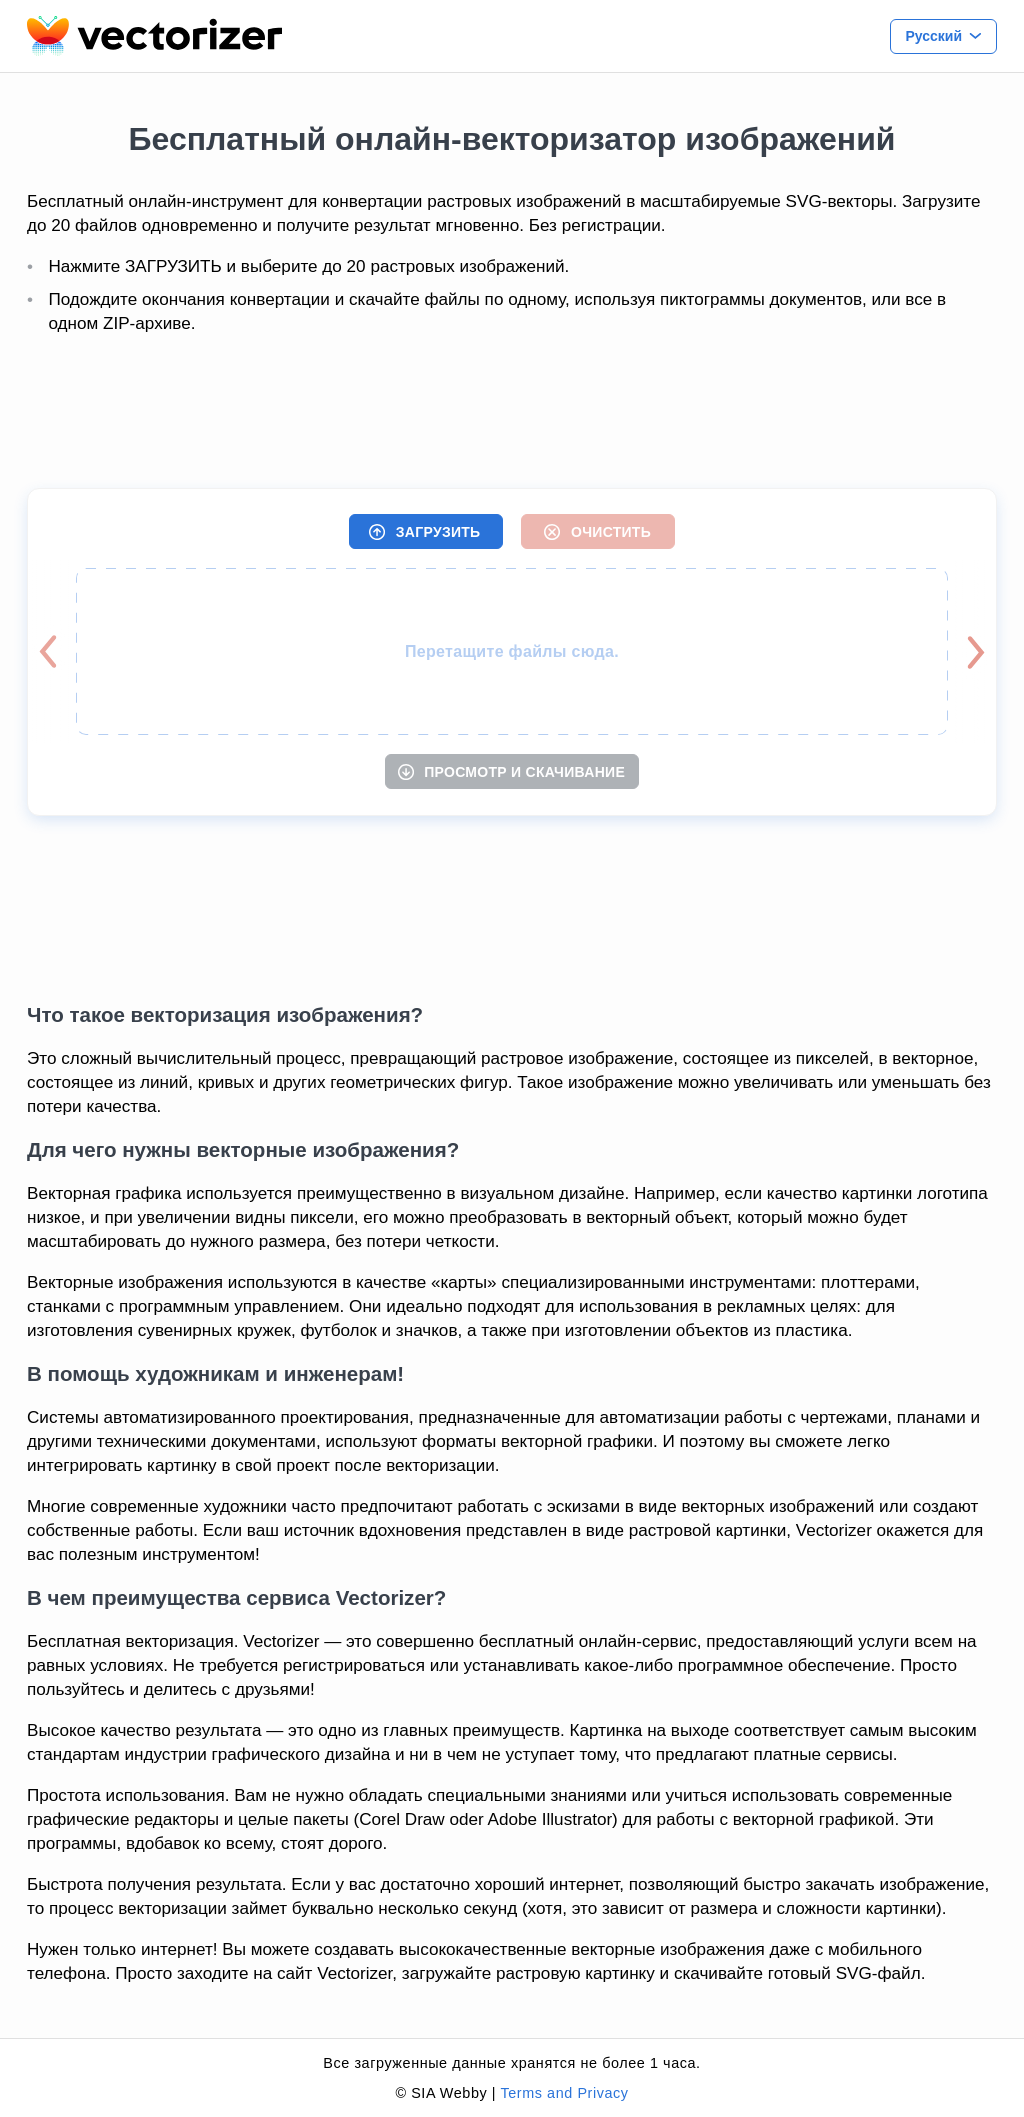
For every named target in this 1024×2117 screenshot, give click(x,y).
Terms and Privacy (564, 2093)
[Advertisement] (512, 413)
